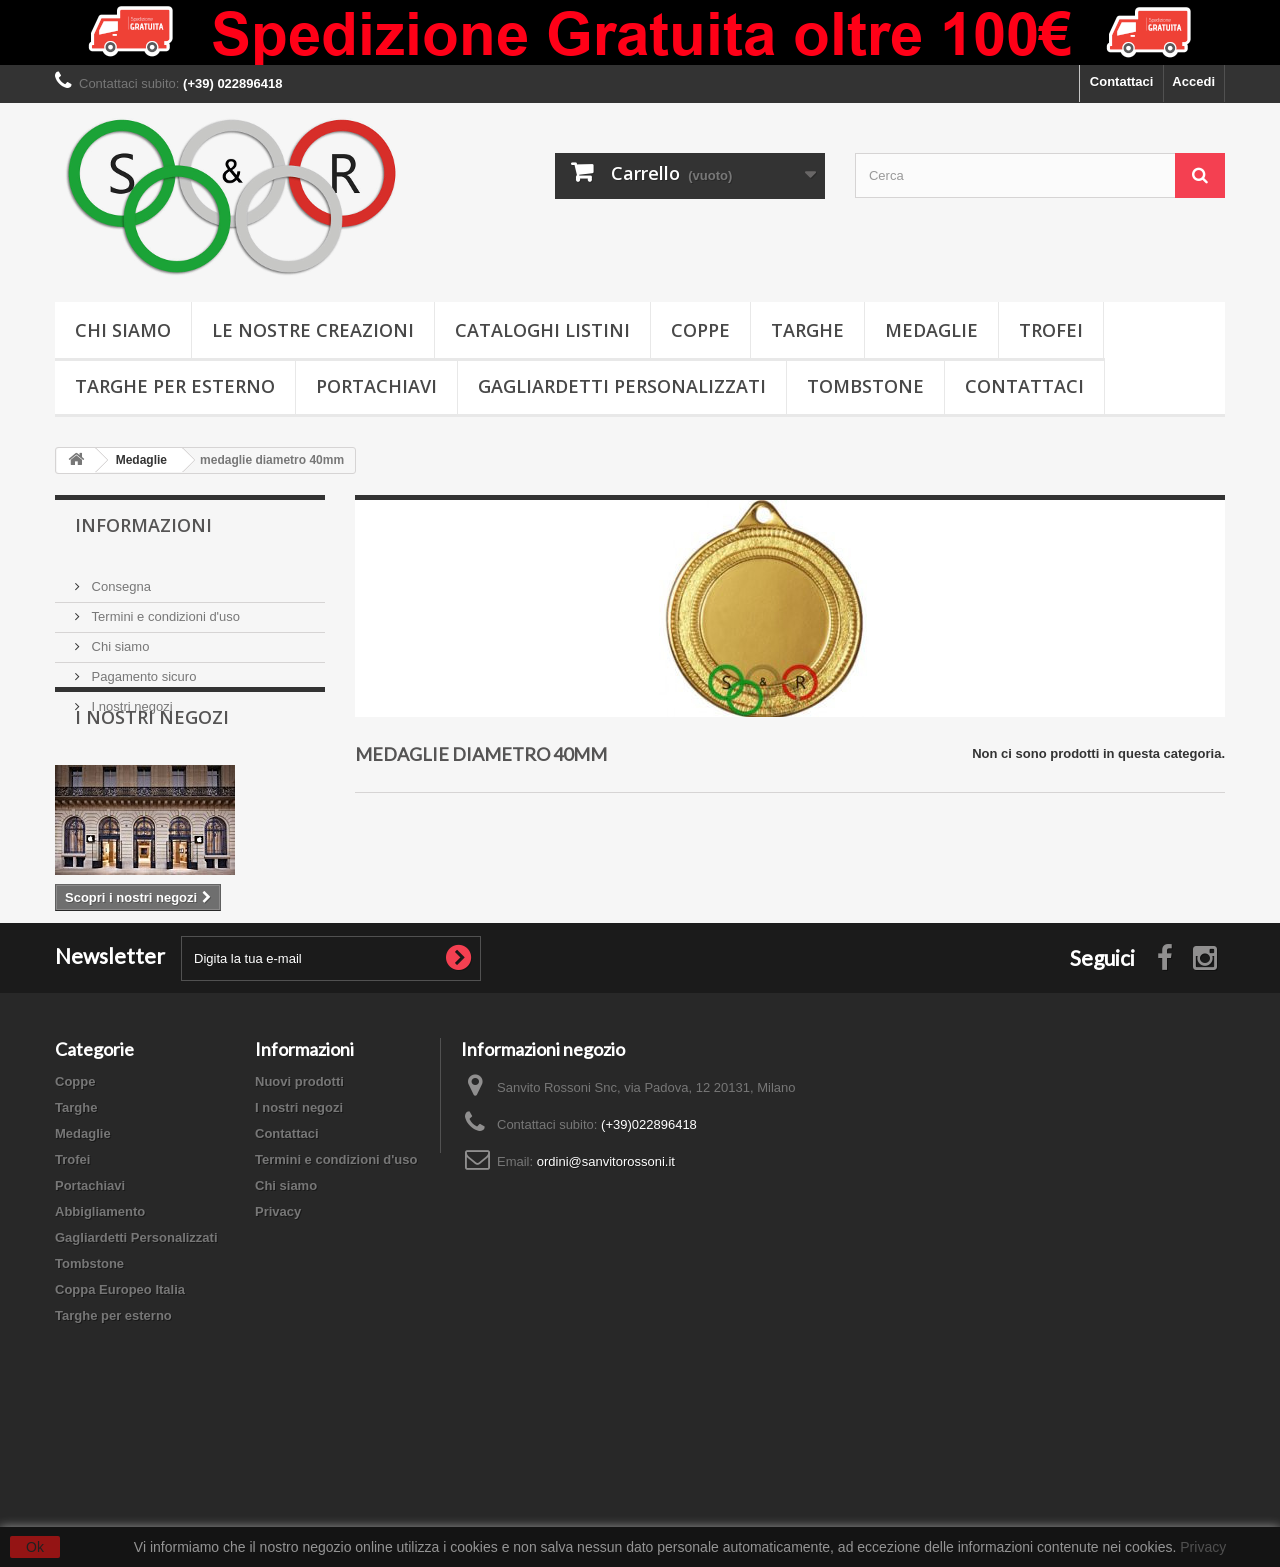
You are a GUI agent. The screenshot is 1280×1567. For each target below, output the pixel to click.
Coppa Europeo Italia (120, 1414)
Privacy (278, 1336)
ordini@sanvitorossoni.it (606, 1286)
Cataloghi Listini (542, 330)
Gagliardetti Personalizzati (622, 386)
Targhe (807, 330)
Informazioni (143, 525)
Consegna (119, 578)
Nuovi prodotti (299, 1206)
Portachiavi (376, 386)
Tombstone (865, 386)
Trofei (1051, 330)
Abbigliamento (100, 1336)
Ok (35, 1547)
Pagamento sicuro (142, 668)
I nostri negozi (130, 698)
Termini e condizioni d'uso (164, 608)
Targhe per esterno (175, 386)
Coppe (700, 330)
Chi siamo (123, 330)
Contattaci (1122, 81)
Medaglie (931, 330)
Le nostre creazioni (313, 330)
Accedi (1193, 81)
